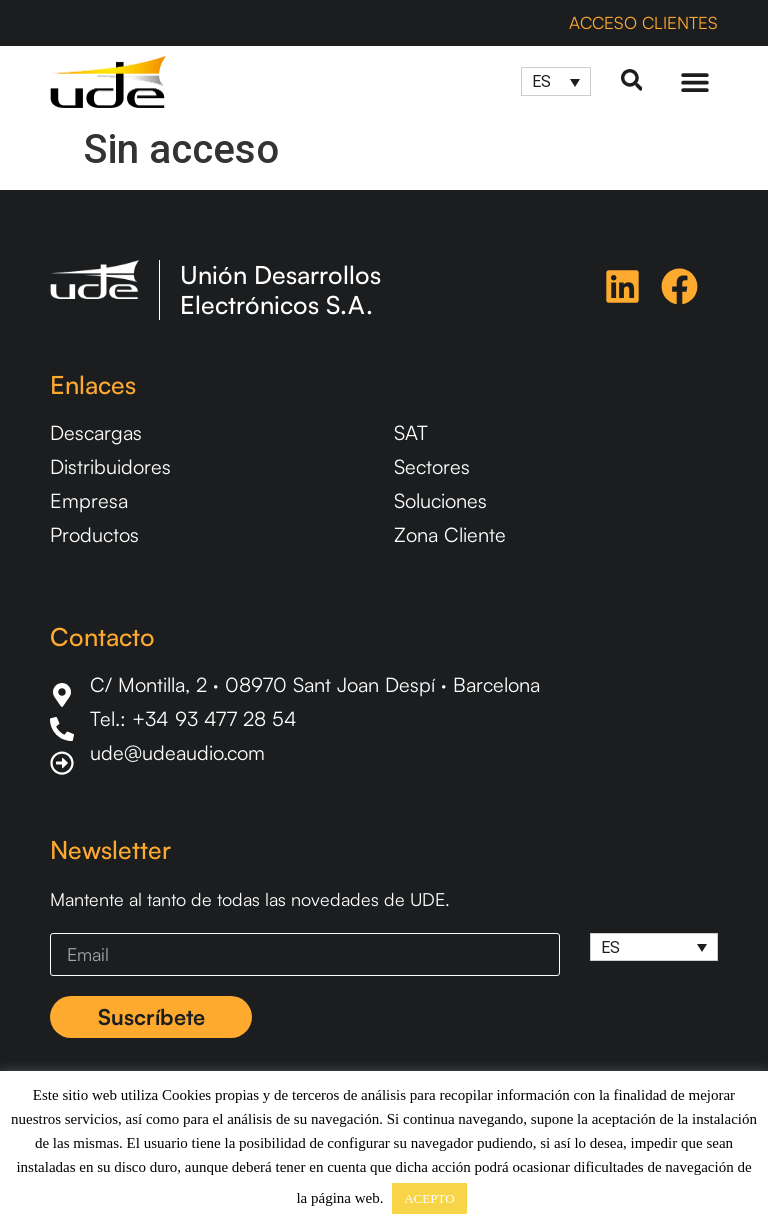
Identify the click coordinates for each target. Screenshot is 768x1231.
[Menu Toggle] (695, 82)
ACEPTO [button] (429, 1198)
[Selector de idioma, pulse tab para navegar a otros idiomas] (555, 81)
